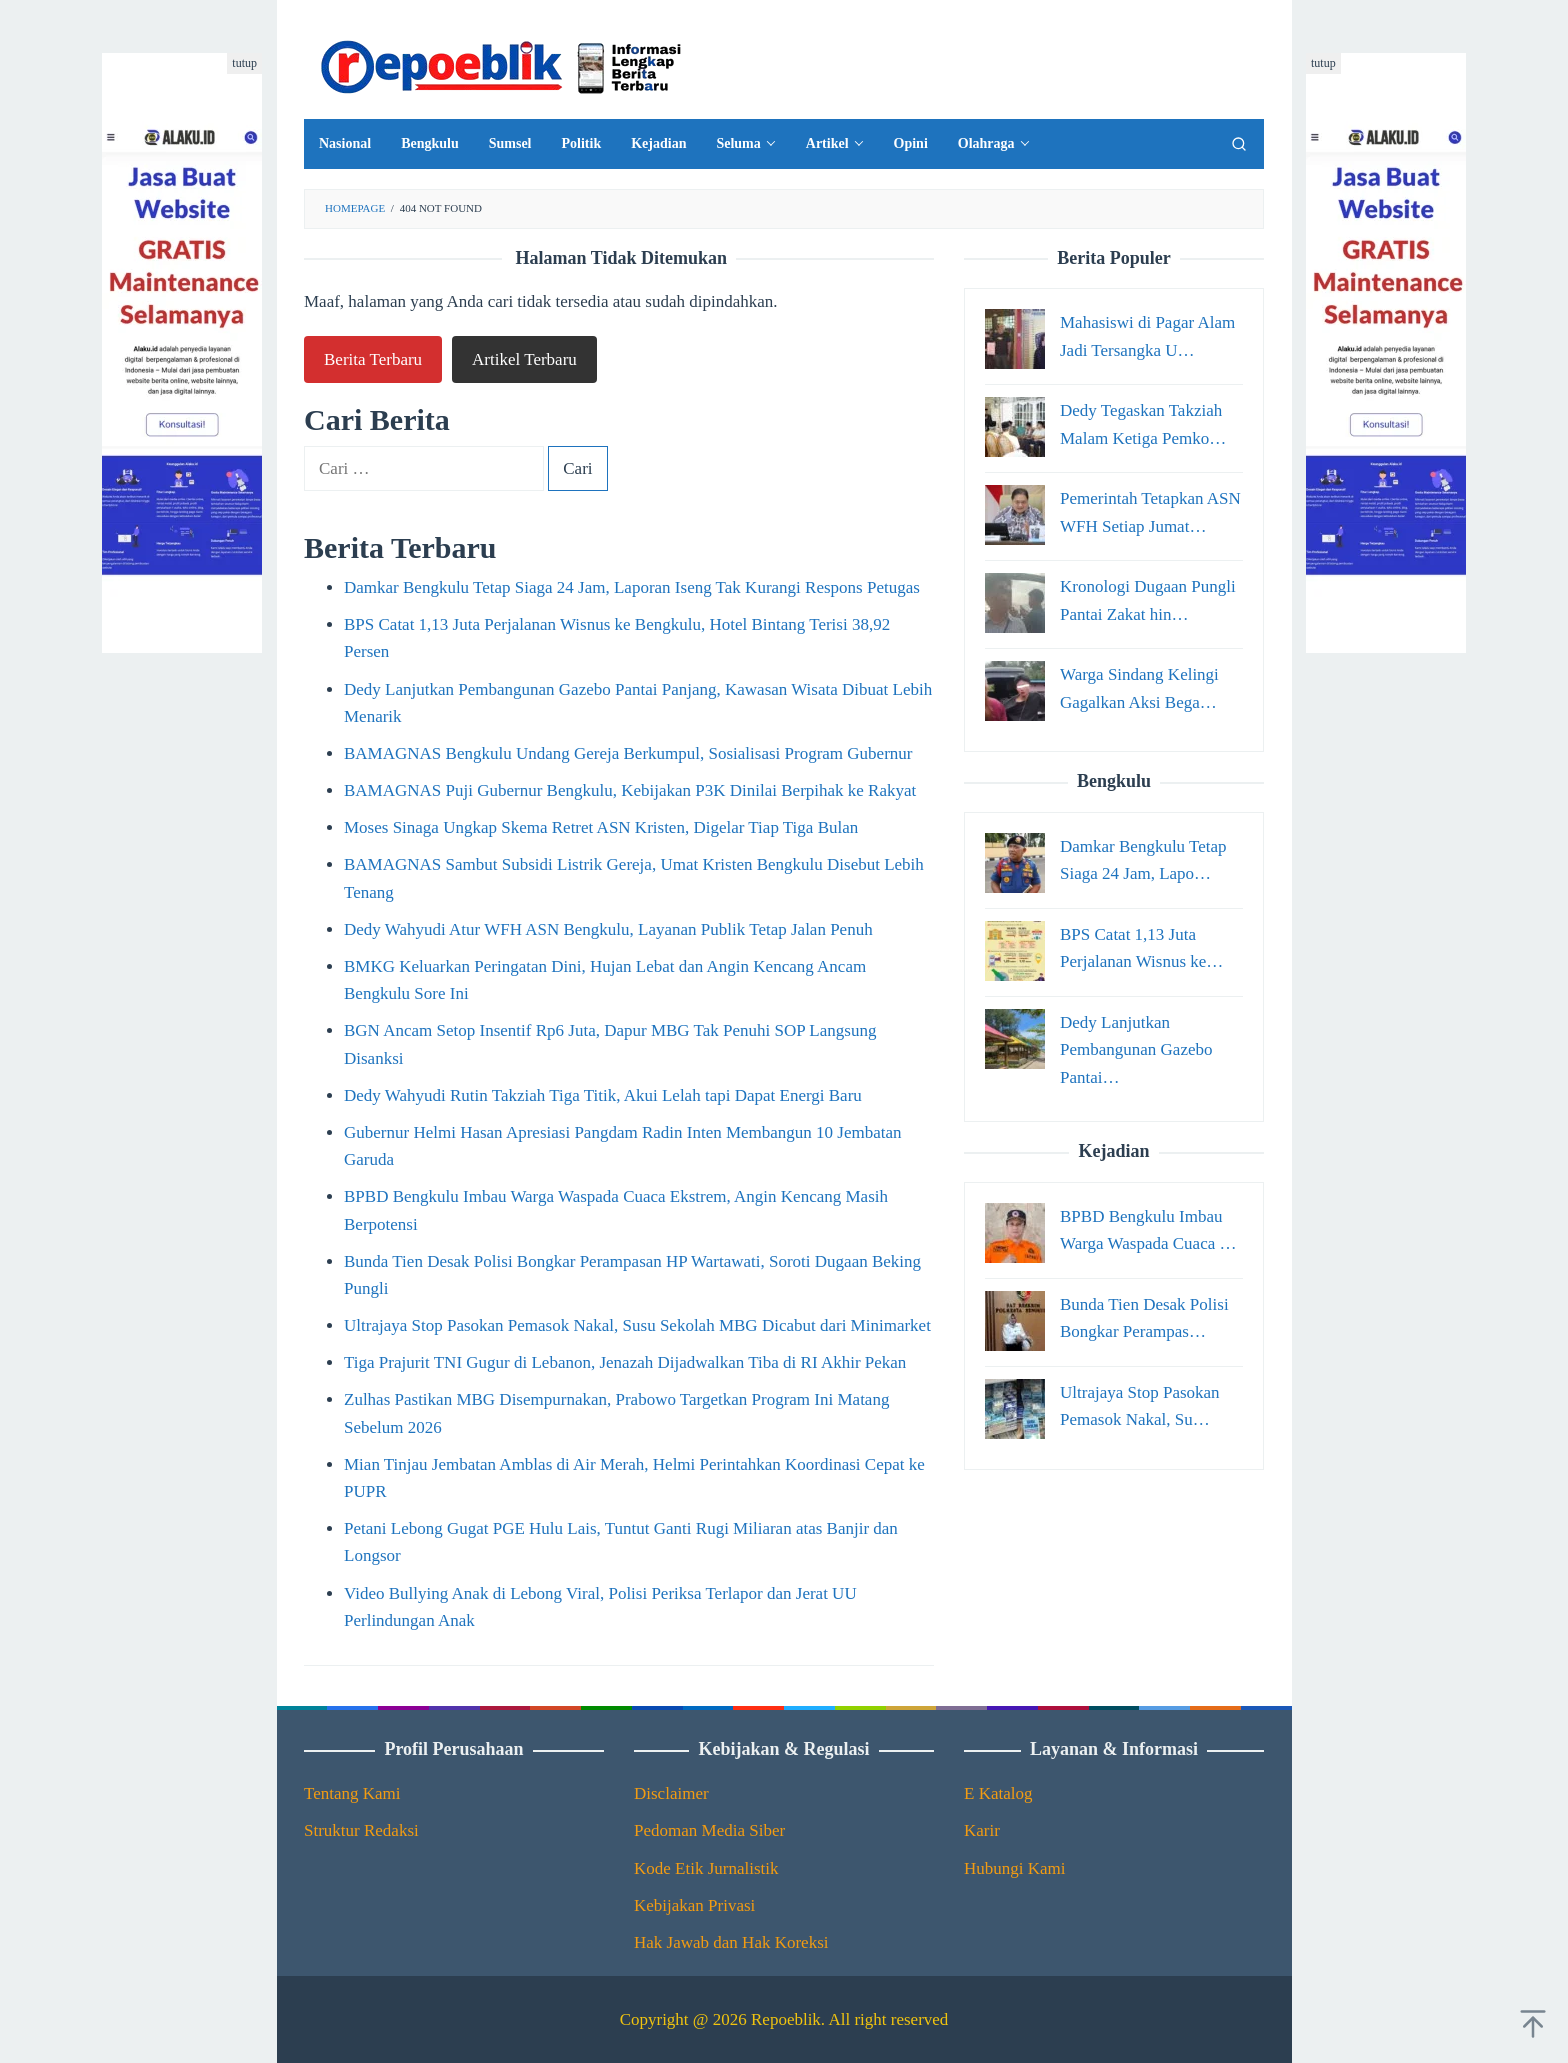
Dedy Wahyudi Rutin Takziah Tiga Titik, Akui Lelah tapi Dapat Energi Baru (603, 1095)
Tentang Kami (352, 1793)
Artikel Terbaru (524, 359)
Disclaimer (671, 1793)
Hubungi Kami (1015, 1868)
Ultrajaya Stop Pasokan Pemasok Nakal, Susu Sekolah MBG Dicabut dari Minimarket (637, 1325)
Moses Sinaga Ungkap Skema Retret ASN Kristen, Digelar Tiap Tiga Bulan (601, 827)
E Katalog (998, 1793)
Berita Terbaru (373, 359)
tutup (244, 63)
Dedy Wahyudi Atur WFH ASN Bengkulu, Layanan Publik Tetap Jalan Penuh (608, 929)
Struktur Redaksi (361, 1830)
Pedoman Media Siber (709, 1830)
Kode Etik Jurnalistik (706, 1868)
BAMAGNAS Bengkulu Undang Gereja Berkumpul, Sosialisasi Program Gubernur (628, 753)
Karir (982, 1830)
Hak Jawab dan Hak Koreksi (731, 1942)
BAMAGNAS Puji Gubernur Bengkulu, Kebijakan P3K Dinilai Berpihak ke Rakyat (630, 790)
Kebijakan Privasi (694, 1905)
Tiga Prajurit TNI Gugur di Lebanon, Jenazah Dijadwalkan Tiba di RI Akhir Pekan (625, 1362)
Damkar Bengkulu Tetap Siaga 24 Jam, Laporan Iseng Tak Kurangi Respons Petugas (632, 587)
